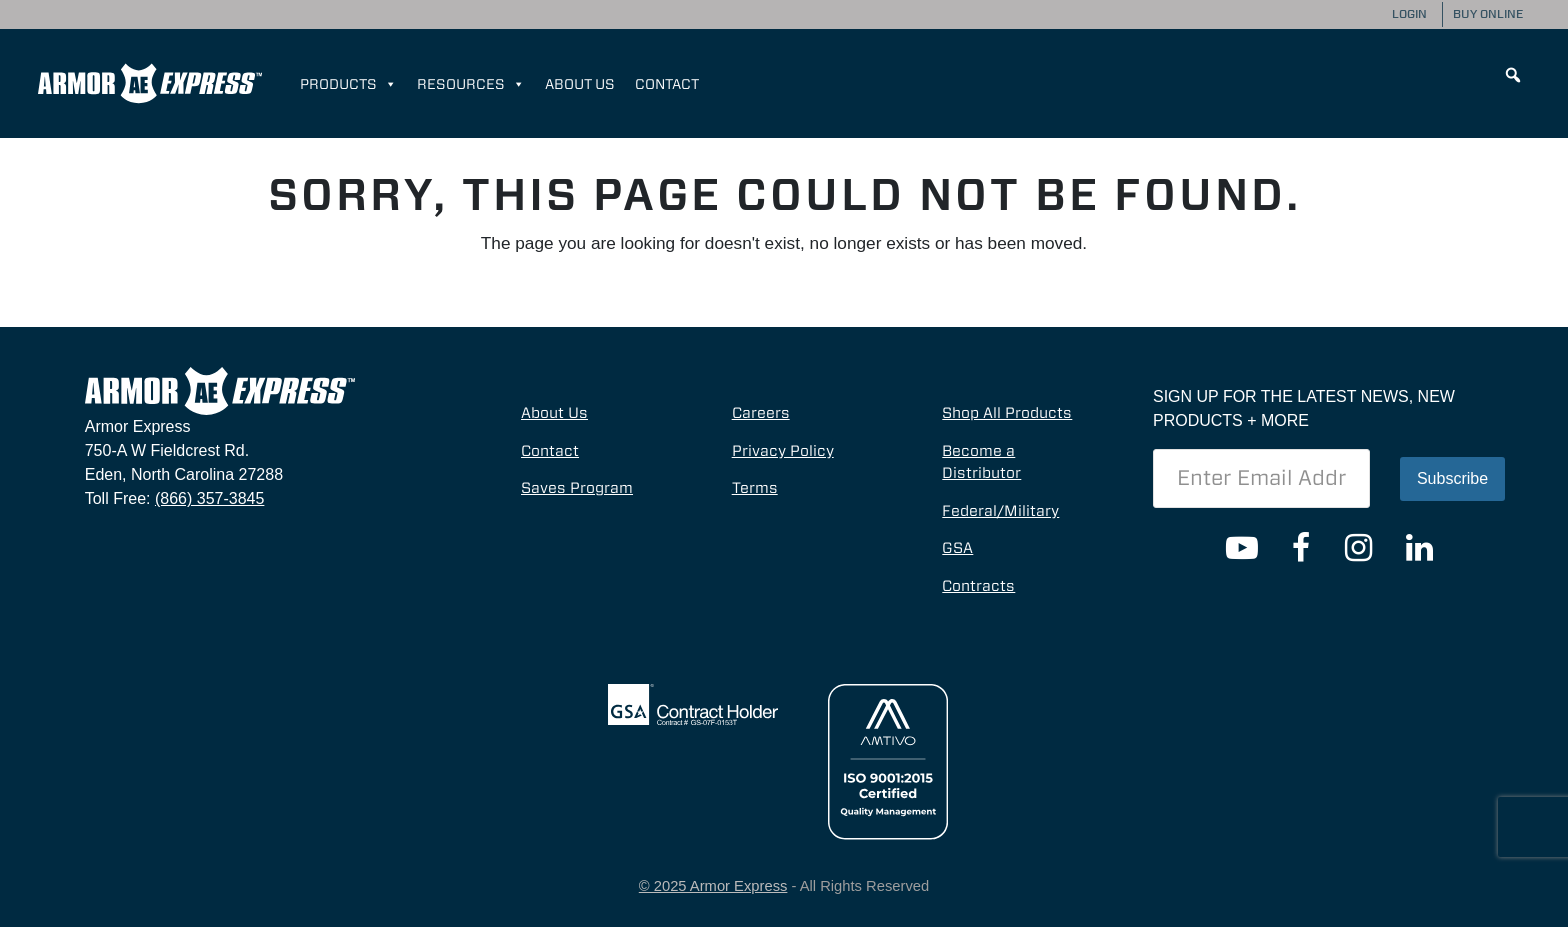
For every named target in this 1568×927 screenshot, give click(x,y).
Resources (471, 84)
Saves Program (577, 488)
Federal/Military (1000, 511)
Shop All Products (1007, 413)
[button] (1513, 75)
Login (1409, 14)
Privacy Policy (783, 451)
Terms (755, 488)
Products (348, 84)
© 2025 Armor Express (713, 886)
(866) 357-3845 (209, 498)
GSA (957, 548)
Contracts (978, 586)
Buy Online (1488, 14)
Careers (761, 413)
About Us (580, 84)
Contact (667, 84)
